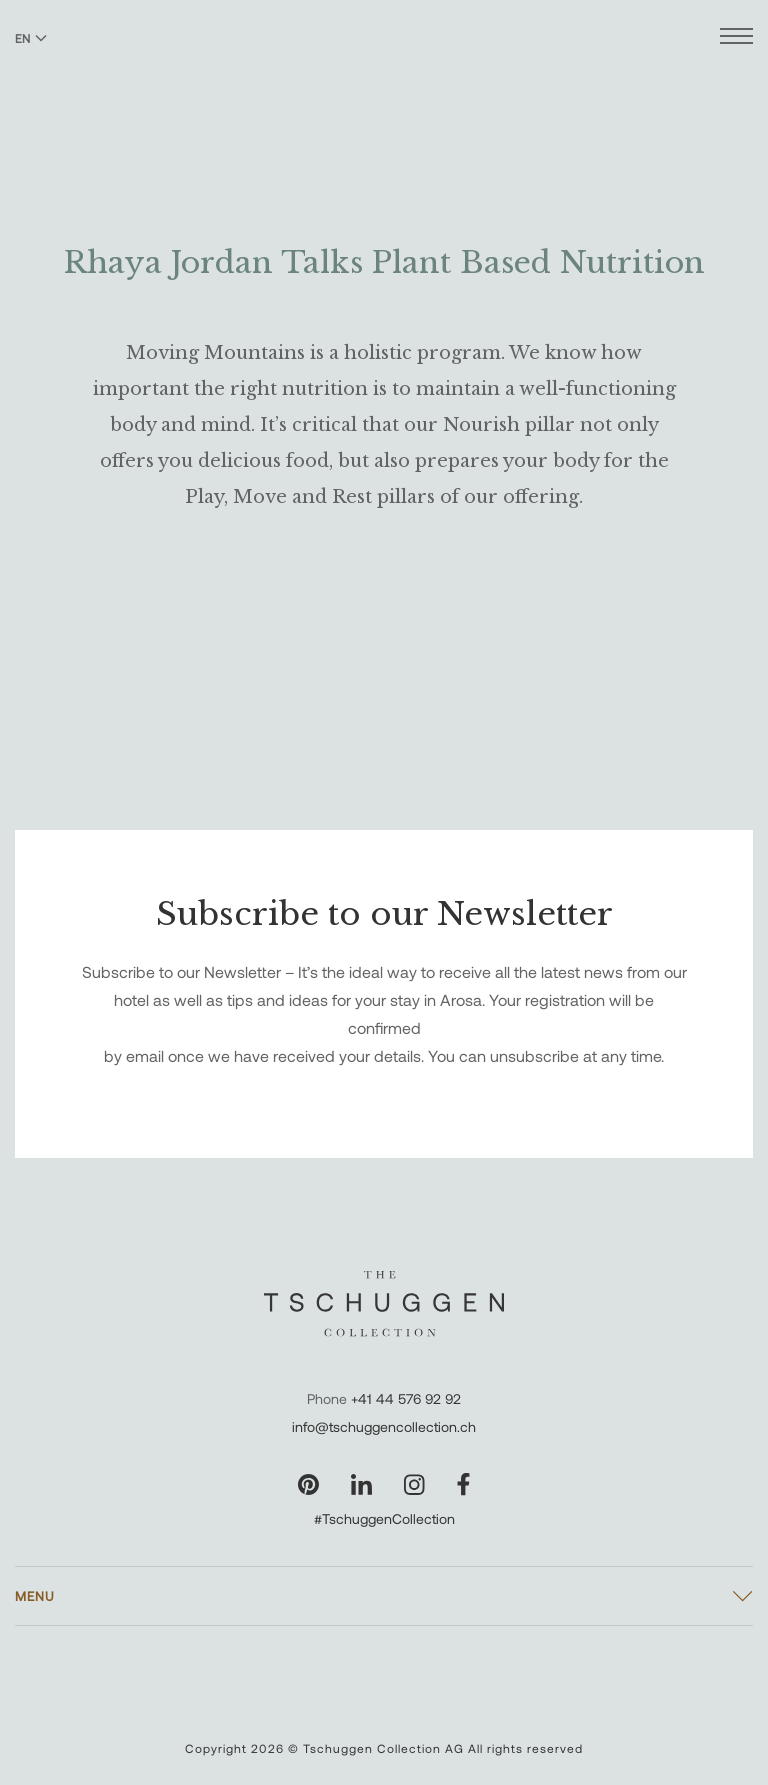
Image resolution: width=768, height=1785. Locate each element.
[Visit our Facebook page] (463, 1484)
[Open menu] (736, 38)
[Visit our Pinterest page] (308, 1484)
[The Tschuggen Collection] (384, 69)
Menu (35, 1596)
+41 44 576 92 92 (406, 1398)
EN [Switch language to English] (31, 38)
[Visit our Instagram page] (414, 1484)
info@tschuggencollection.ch (384, 1426)
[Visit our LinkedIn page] (361, 1484)
